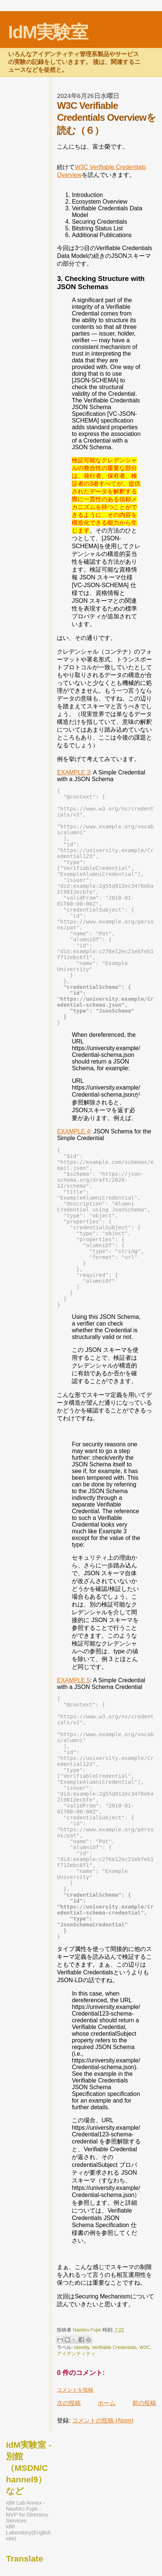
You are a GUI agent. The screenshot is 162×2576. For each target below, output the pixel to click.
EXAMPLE (73, 772)
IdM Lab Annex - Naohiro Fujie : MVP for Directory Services (27, 2512)
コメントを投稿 (75, 2390)
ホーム (107, 2403)
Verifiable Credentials (114, 2347)
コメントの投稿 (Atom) (102, 2420)
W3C (144, 2347)
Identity (81, 2347)
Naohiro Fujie (88, 2330)
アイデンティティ (76, 2353)
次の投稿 (69, 2403)
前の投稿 (144, 2403)
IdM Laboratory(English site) (28, 2532)
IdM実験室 (48, 32)
